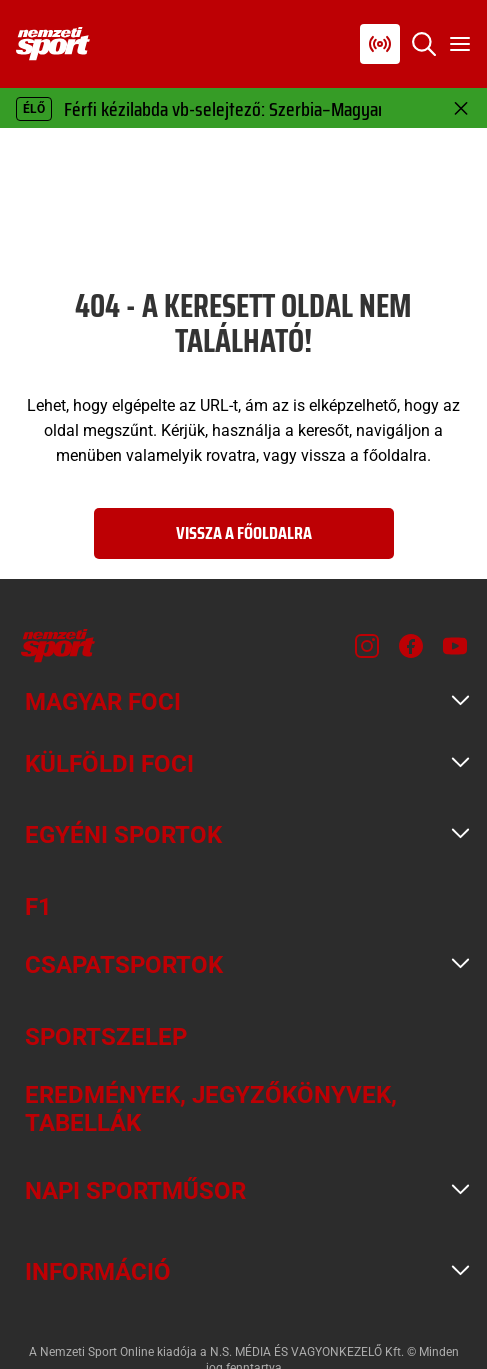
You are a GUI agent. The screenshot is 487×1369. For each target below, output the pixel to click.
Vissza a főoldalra (244, 533)
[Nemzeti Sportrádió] (380, 44)
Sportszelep (106, 1037)
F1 (38, 907)
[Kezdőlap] (53, 44)
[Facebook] (411, 646)
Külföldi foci (109, 764)
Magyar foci (103, 702)
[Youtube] (455, 646)
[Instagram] (367, 646)
